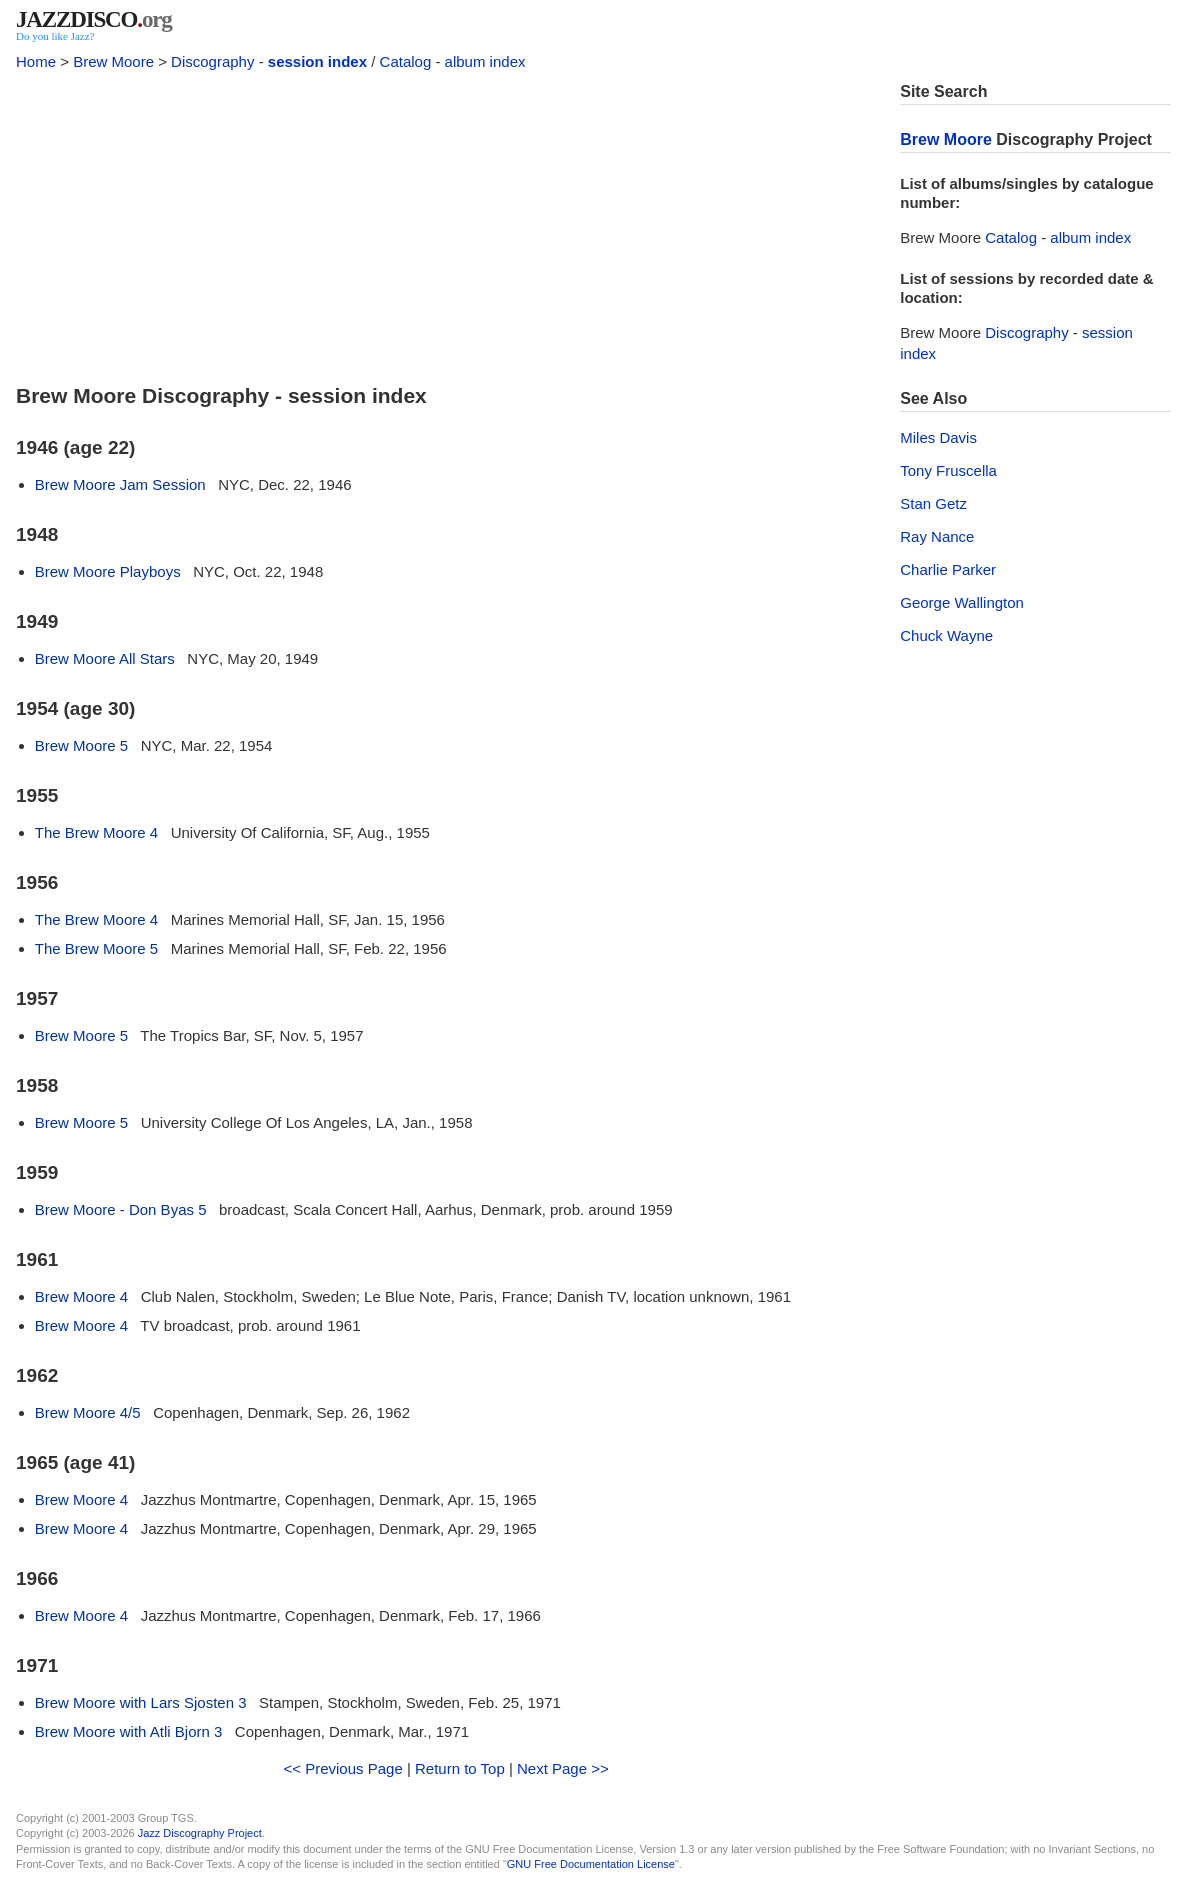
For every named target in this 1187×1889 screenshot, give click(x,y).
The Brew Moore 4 (96, 832)
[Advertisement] (446, 222)
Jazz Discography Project (200, 1833)
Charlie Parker (948, 569)
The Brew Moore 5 (96, 948)
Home (36, 61)
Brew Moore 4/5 (88, 1412)
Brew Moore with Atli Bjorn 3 (129, 1731)
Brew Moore (113, 61)
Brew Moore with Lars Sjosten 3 (141, 1702)
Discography (212, 61)
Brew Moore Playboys (108, 571)
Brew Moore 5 (81, 745)
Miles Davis (938, 437)
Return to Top (460, 1768)
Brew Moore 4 (81, 1296)
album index (485, 61)
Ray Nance (937, 536)
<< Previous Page (343, 1768)
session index (317, 61)
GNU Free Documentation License (591, 1864)
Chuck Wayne (946, 635)
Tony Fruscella (948, 470)
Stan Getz (933, 503)
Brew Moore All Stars (105, 658)
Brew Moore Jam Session (120, 484)
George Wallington (962, 602)
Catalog (406, 61)
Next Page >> (563, 1768)
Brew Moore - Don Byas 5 (121, 1209)
